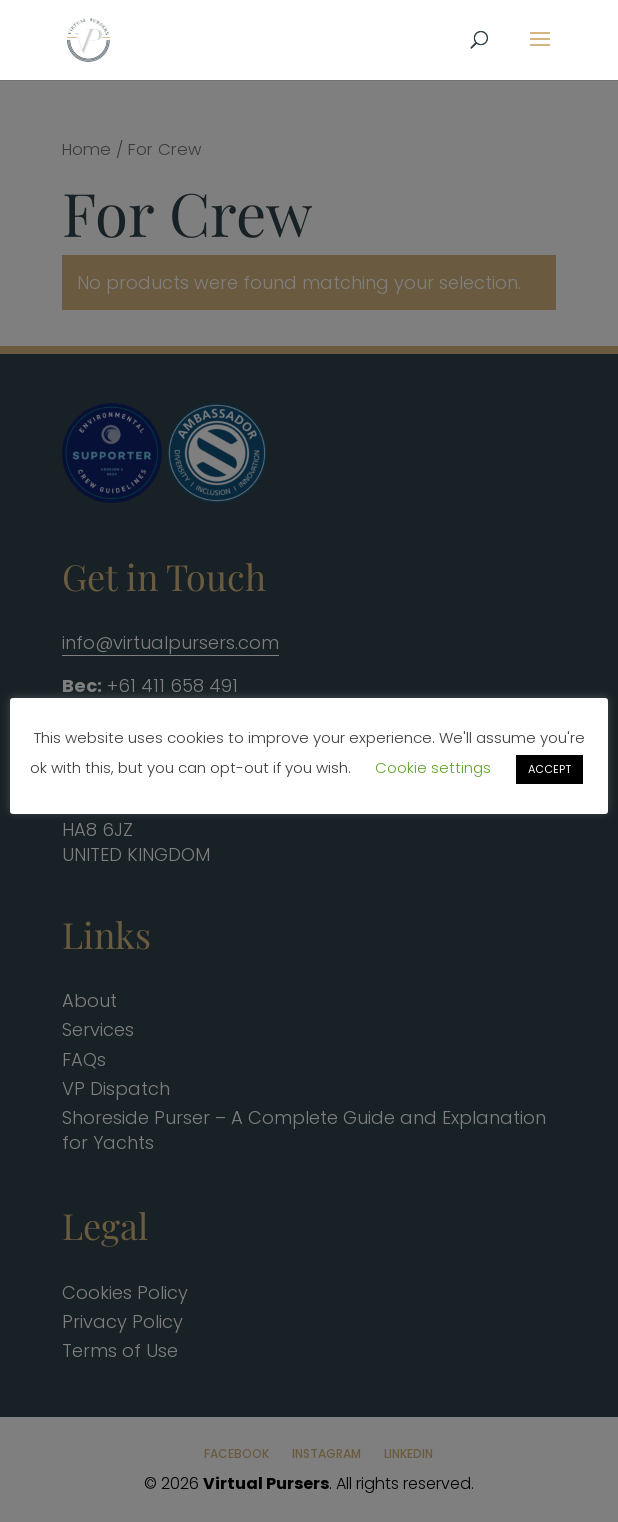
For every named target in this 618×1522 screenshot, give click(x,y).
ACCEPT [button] (549, 769)
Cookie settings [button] (433, 767)
